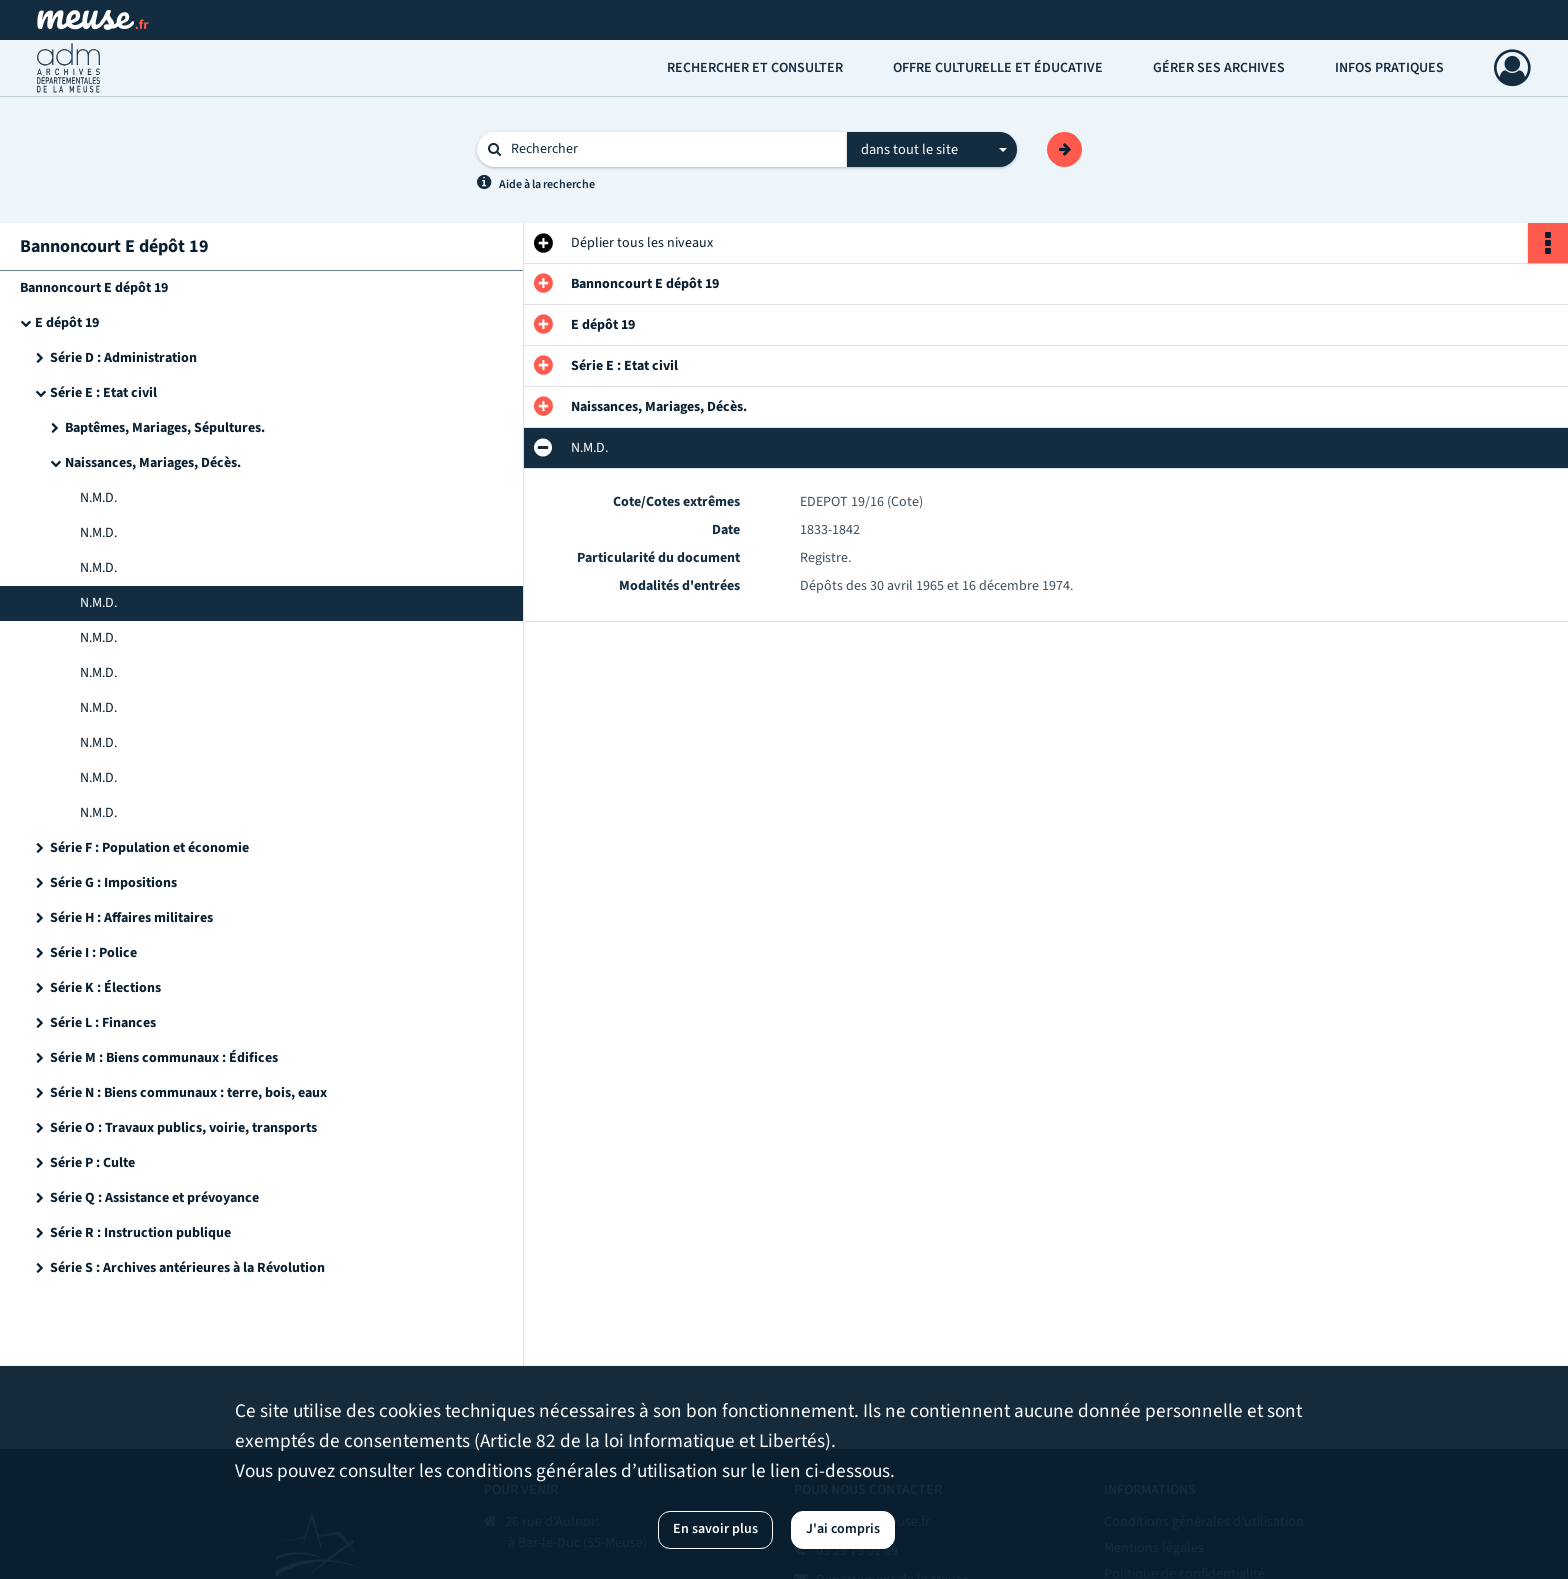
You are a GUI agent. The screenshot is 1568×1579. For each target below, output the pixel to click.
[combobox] (932, 150)
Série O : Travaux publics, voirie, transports (183, 1128)
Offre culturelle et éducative (998, 68)
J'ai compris (843, 1529)
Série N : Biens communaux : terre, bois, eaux (188, 1093)
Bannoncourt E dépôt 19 (94, 288)
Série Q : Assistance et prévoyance (154, 1198)
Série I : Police (93, 953)
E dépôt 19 (67, 323)
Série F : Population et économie (149, 848)
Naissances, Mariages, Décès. (153, 463)
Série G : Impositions (113, 883)
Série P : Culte (92, 1163)
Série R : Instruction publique (140, 1233)
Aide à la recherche (547, 184)
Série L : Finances (103, 1023)
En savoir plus (715, 1529)
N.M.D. (98, 498)
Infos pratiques (1389, 68)
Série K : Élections (105, 988)
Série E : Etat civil (103, 393)
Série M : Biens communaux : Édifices (164, 1058)
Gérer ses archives (1219, 68)
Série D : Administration (123, 358)
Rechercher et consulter (755, 68)
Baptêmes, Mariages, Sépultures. (165, 428)
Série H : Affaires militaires (131, 918)
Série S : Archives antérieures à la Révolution (187, 1268)
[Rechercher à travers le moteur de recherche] (672, 149)
